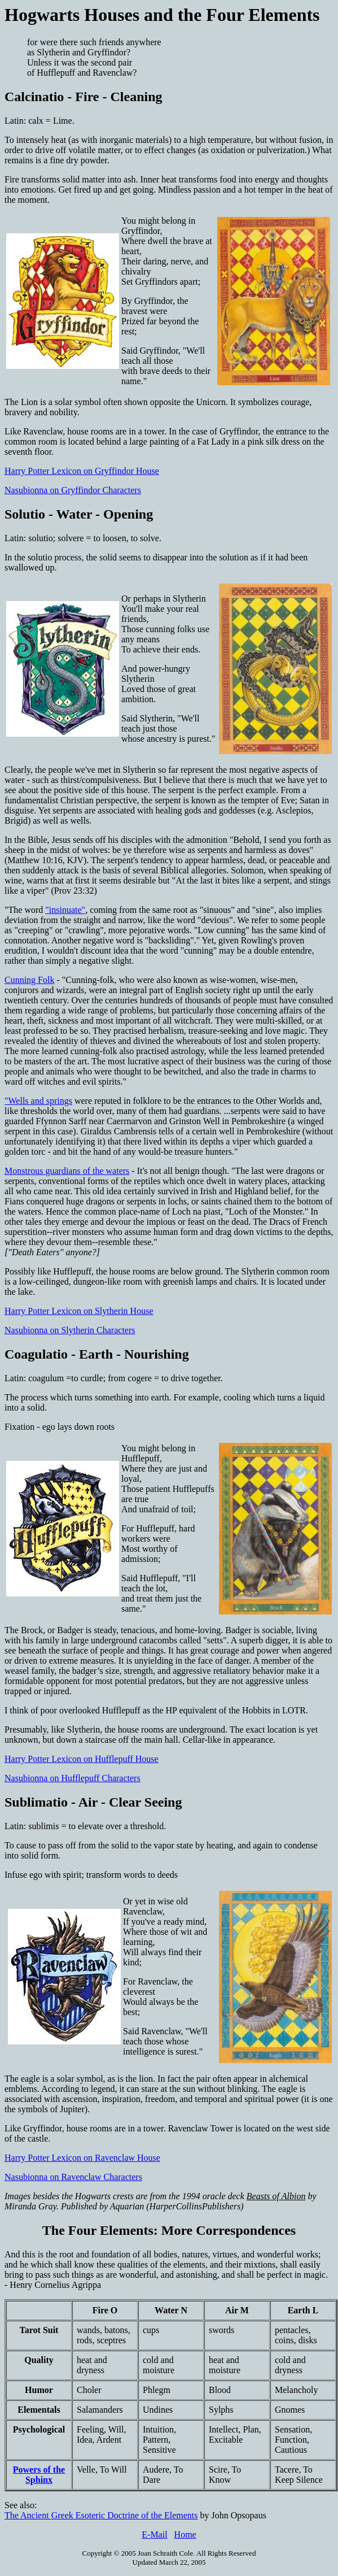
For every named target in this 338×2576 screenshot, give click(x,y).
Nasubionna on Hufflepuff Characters (73, 1778)
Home (185, 2534)
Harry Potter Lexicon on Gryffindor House (82, 471)
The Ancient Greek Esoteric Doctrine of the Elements (101, 2515)
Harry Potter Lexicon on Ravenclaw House (82, 2157)
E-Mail (154, 2534)
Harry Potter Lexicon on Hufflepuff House (82, 1759)
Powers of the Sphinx (39, 2474)
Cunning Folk (29, 980)
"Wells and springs (38, 1101)
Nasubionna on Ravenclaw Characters (73, 2177)
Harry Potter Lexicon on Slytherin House (79, 1311)
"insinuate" (65, 910)
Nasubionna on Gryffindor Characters (73, 490)
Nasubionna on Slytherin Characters (70, 1330)
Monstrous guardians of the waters (67, 1171)
